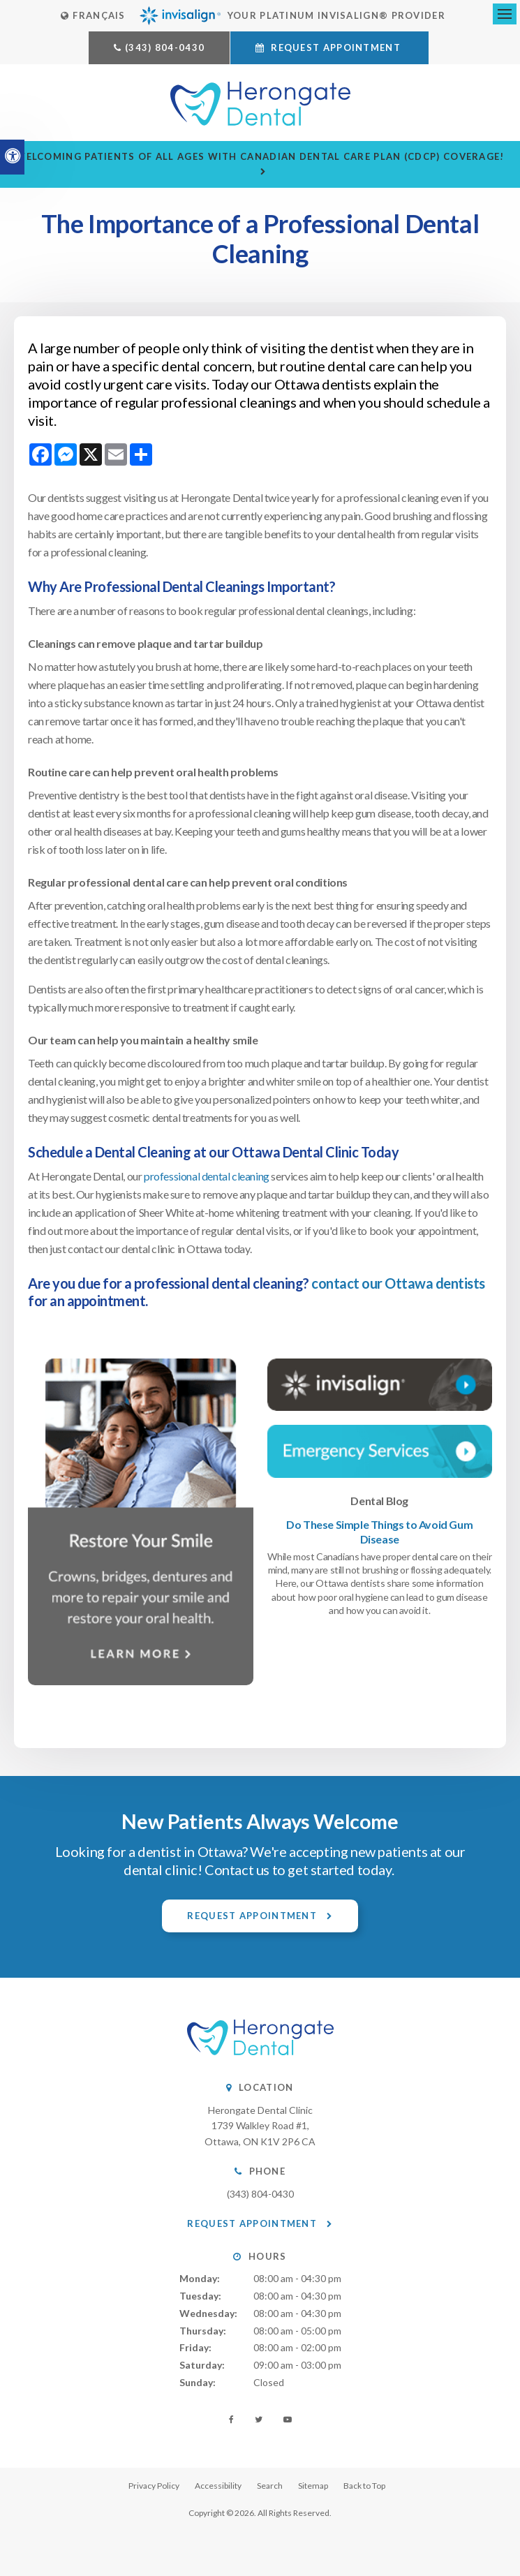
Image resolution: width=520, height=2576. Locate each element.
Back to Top (364, 2485)
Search (270, 2485)
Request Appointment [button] (335, 47)
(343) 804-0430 (165, 47)
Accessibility (218, 2485)
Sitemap (313, 2485)
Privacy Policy (153, 2485)
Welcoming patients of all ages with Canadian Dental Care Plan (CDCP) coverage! (259, 156)
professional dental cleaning (206, 1176)
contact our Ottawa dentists (398, 1283)
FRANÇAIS (93, 15)
